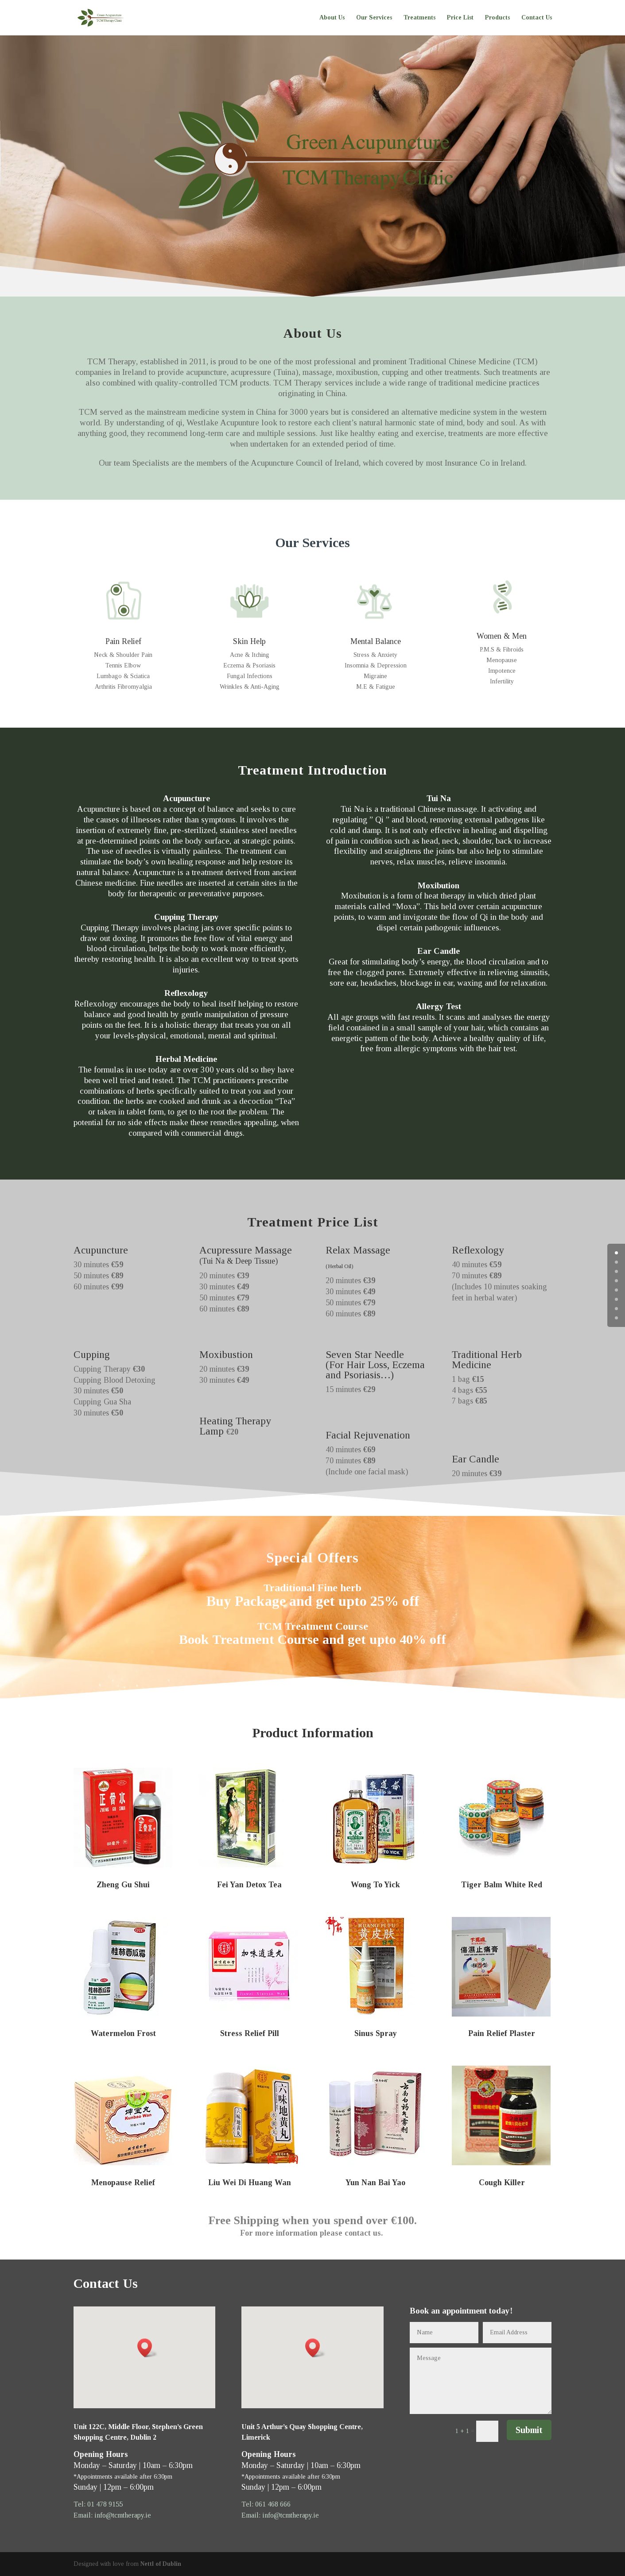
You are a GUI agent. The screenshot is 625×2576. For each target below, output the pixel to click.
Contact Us (536, 18)
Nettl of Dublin (160, 2564)
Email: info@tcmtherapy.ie (112, 2515)
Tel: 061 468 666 (266, 2504)
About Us (332, 18)
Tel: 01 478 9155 (98, 2504)
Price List (460, 18)
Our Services (374, 18)
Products (497, 18)
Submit (529, 2430)
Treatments (419, 18)
